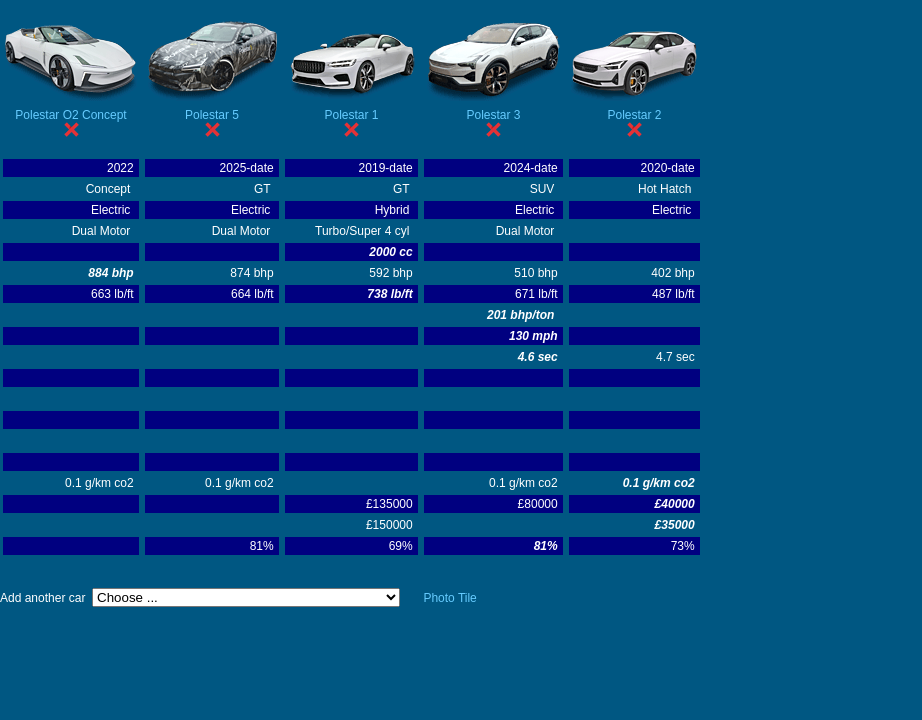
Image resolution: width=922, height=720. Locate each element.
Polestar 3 (493, 115)
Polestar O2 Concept (70, 115)
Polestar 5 (212, 115)
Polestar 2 (634, 115)
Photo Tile (449, 598)
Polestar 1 (351, 115)
